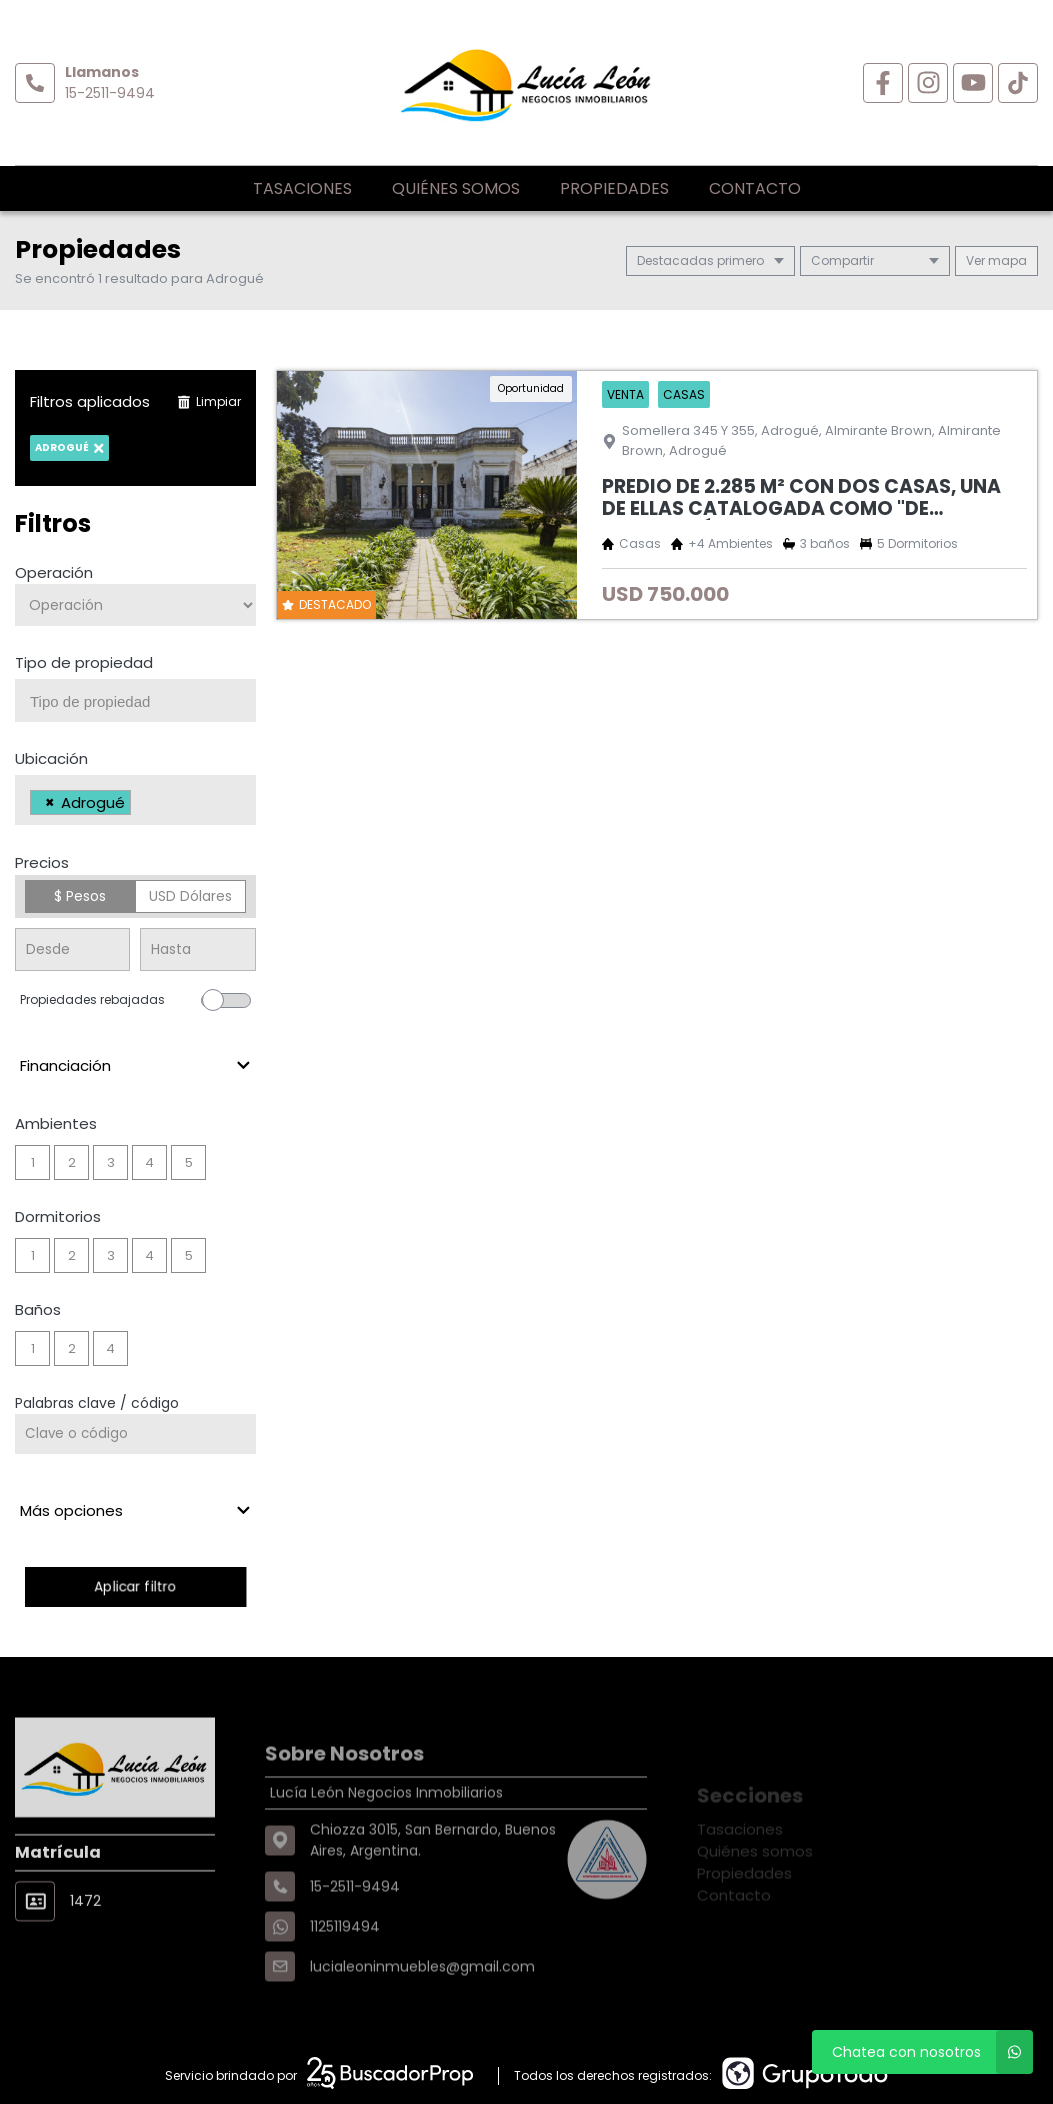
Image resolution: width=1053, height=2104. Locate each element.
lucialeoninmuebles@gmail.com (422, 2023)
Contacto (755, 188)
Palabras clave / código (97, 1403)
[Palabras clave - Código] (135, 1434)
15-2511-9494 (110, 93)
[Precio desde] (72, 949)
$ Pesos (80, 896)
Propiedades (614, 188)
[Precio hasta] (197, 949)
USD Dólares (190, 896)
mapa (996, 260)
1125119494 (345, 1983)
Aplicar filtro (135, 1586)
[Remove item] (50, 802)
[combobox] (135, 700)
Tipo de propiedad (84, 662)
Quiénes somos (456, 188)
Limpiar (209, 401)
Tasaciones (302, 188)
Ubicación (51, 758)
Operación (54, 572)
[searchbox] (143, 702)
